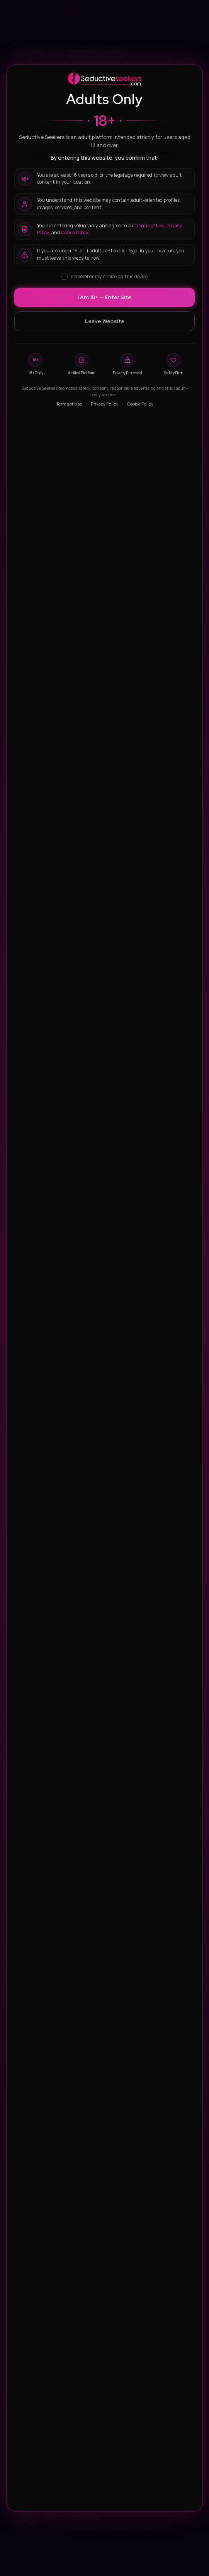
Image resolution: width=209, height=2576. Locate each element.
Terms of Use (150, 225)
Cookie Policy (74, 232)
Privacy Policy (104, 404)
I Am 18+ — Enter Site (104, 297)
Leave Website (104, 321)
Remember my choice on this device (104, 276)
